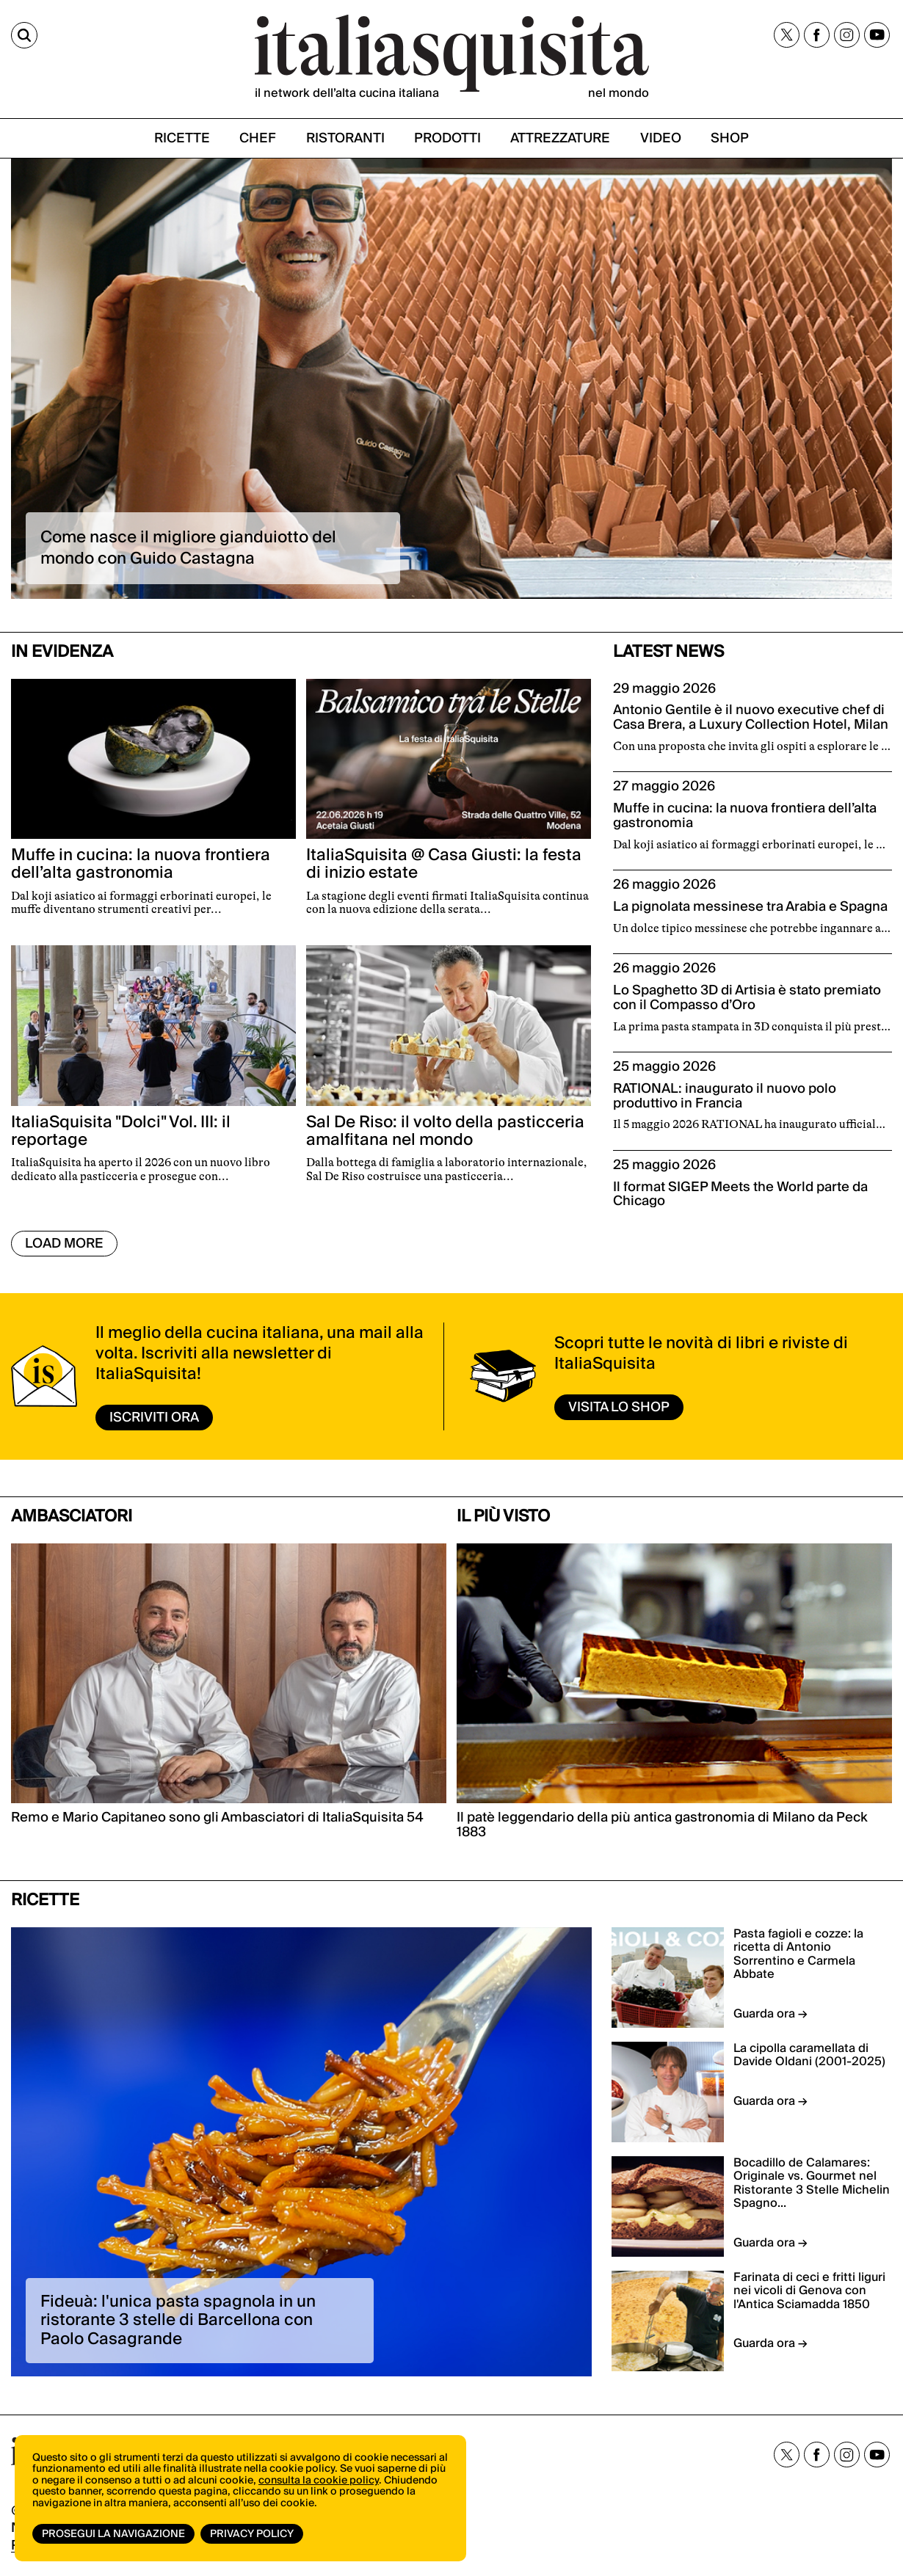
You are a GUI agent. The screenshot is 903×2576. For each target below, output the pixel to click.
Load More (64, 1243)
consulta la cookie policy (318, 2480)
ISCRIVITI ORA (154, 1417)
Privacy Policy (252, 2534)
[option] (451, 379)
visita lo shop (619, 1407)
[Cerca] (24, 35)
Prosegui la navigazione (113, 2534)
